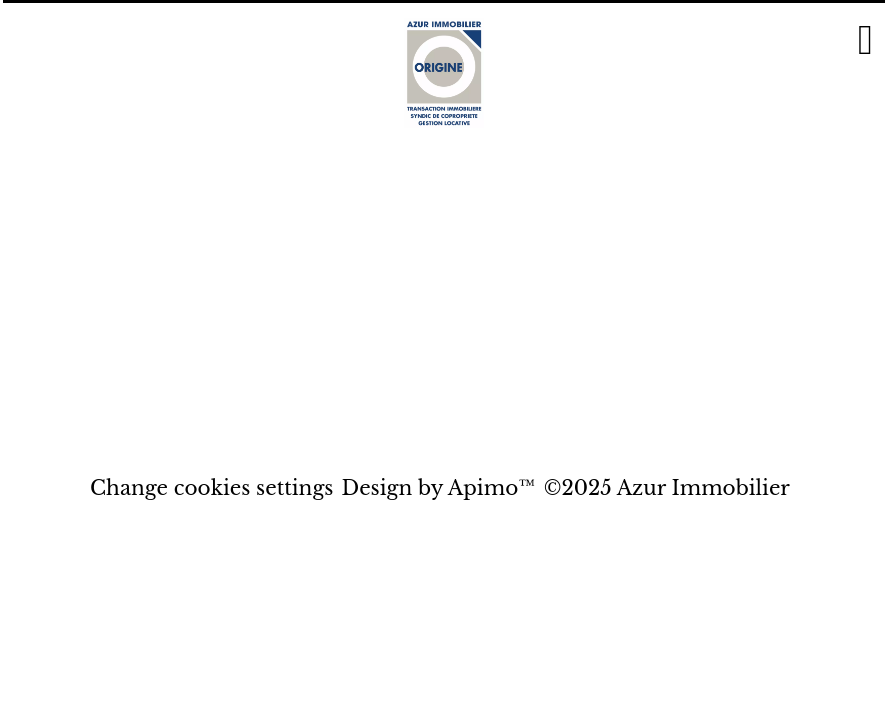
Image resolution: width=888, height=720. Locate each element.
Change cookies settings (211, 488)
